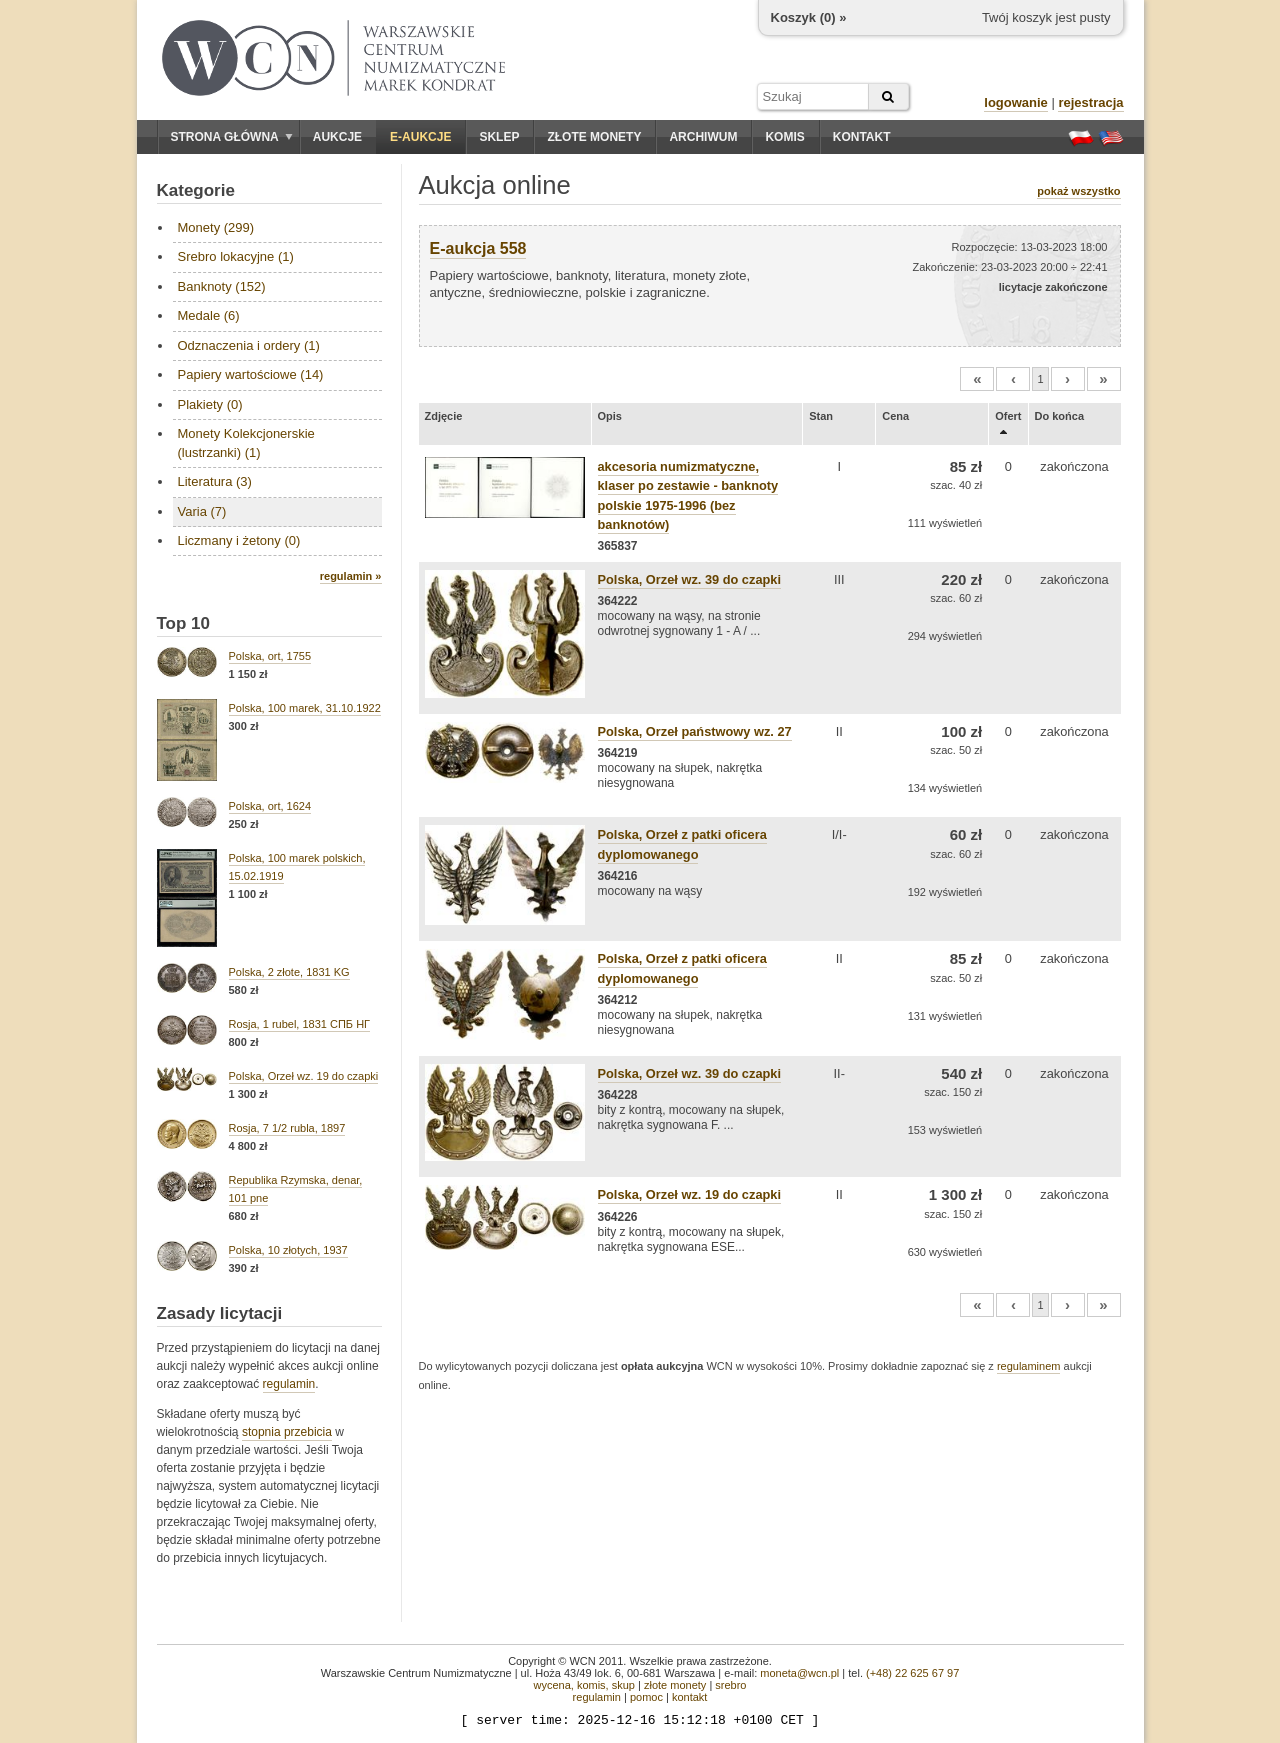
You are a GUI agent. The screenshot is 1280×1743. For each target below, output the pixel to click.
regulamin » (351, 576)
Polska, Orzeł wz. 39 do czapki (690, 579)
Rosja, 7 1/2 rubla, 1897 (287, 1128)
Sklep (499, 137)
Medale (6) (209, 315)
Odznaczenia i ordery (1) (249, 345)
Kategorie (196, 190)
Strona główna (232, 137)
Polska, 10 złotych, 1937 (288, 1250)
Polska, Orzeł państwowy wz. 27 (695, 731)
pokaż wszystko (1078, 191)
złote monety (675, 1685)
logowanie (1016, 102)
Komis (784, 137)
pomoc (646, 1697)
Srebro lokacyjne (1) (236, 256)
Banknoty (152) (222, 286)
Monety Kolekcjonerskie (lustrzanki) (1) (246, 442)
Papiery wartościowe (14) (251, 374)
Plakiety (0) (210, 404)
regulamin (289, 1384)
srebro (730, 1685)
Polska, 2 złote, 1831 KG (289, 972)
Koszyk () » (809, 17)
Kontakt (862, 137)
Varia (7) (202, 511)
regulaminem (1029, 1366)
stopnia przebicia (287, 1432)
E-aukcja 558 (478, 248)
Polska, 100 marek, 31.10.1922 (305, 708)
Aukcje (337, 137)
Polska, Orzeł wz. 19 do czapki (304, 1076)
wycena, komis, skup (583, 1685)
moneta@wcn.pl (799, 1673)
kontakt (689, 1697)
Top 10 (184, 623)
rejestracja (1090, 102)
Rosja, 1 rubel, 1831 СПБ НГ (300, 1024)
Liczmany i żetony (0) (239, 540)
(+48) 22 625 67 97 (912, 1673)
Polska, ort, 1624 (270, 806)
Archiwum (703, 137)
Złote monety (594, 137)
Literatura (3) (215, 481)
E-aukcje (420, 137)
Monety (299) (216, 227)
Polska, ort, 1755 (270, 656)
